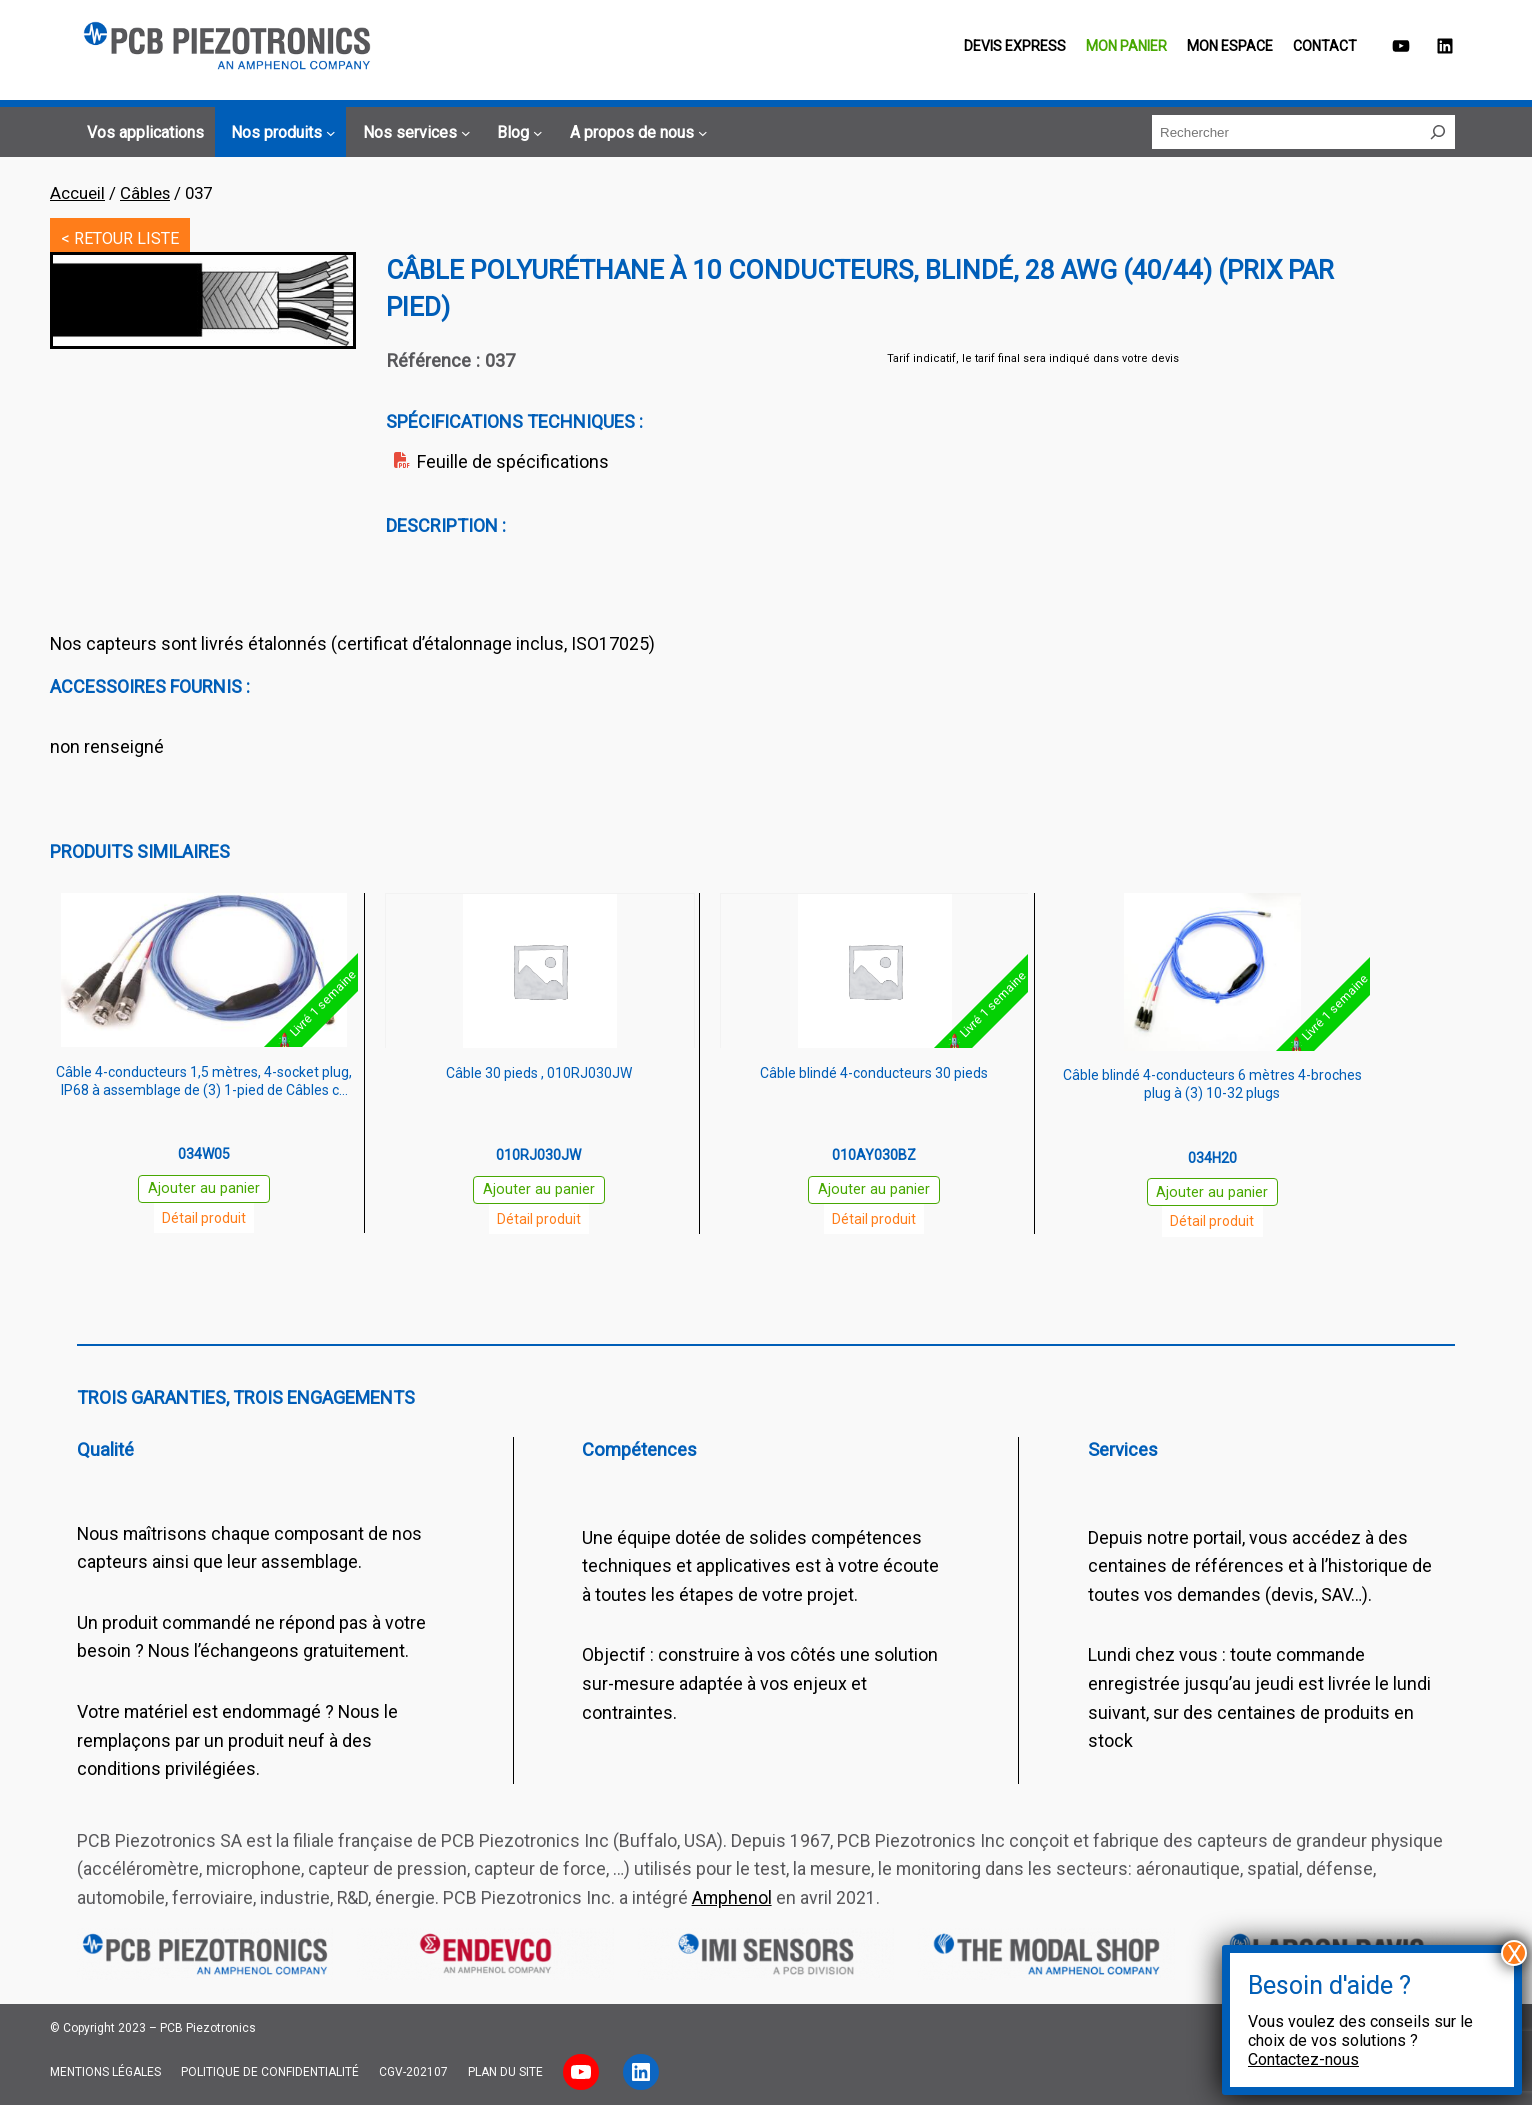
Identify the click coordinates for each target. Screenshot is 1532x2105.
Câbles (145, 193)
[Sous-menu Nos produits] (280, 133)
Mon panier (1126, 46)
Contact (1325, 46)
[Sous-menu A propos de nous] (636, 133)
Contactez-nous (1303, 2059)
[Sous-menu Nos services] (414, 133)
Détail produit (204, 1218)
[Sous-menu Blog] (517, 133)
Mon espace (1230, 46)
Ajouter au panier (204, 1188)
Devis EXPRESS (1015, 46)
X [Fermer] (1514, 1953)
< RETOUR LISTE (120, 238)
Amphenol (732, 1897)
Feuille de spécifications (513, 461)
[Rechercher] (1438, 132)
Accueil (77, 193)
